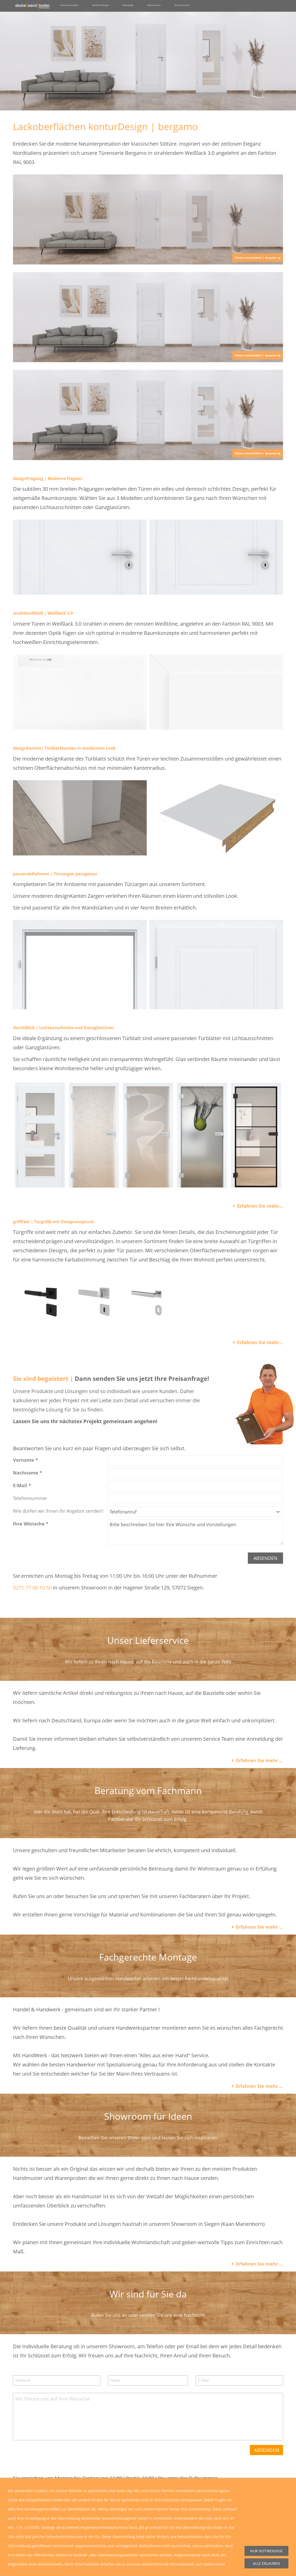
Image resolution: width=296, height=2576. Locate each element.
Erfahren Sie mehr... (260, 1206)
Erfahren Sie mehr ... (259, 1760)
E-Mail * (22, 1485)
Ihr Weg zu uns (199, 2548)
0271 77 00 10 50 (33, 1587)
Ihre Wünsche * (30, 1524)
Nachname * (27, 1473)
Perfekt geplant (199, 2540)
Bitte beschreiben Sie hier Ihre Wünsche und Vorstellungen (195, 1532)
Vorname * (25, 1460)
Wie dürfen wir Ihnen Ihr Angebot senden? (58, 1511)
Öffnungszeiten (199, 2524)
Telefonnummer (30, 1498)
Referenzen (196, 2532)
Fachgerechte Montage (133, 2548)
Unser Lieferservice (130, 2540)
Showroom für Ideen (131, 2532)
